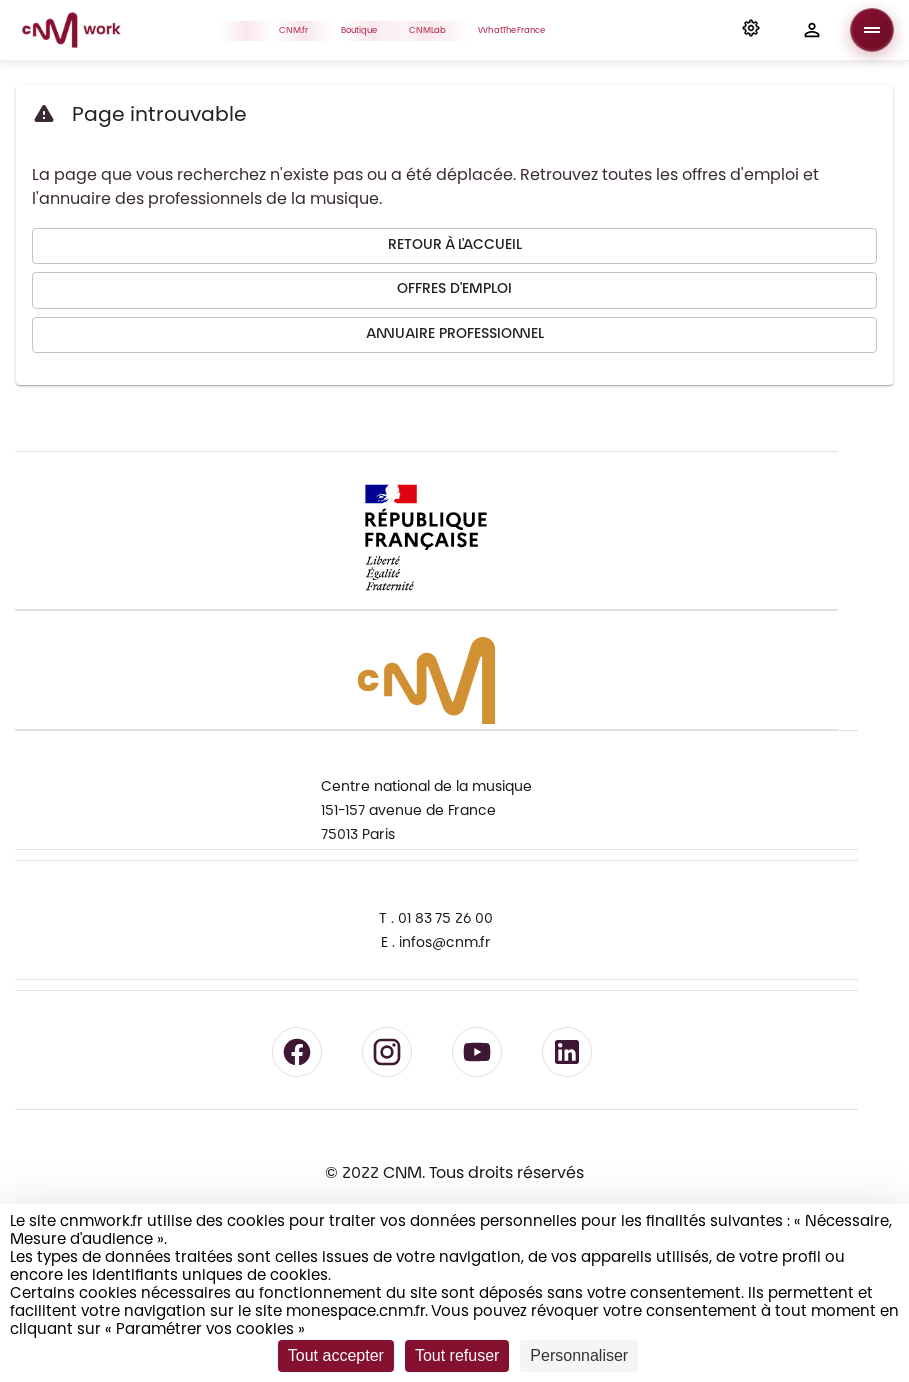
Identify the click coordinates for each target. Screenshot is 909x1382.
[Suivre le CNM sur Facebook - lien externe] (297, 1052)
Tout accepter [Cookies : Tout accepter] (336, 1355)
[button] (751, 30)
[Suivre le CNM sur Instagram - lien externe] (387, 1052)
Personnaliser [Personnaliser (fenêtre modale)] (579, 1355)
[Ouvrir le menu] (872, 30)
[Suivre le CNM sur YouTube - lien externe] (477, 1052)
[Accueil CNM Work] (71, 33)
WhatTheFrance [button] (516, 30)
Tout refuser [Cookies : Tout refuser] (457, 1355)
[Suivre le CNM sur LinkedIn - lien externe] (567, 1052)
